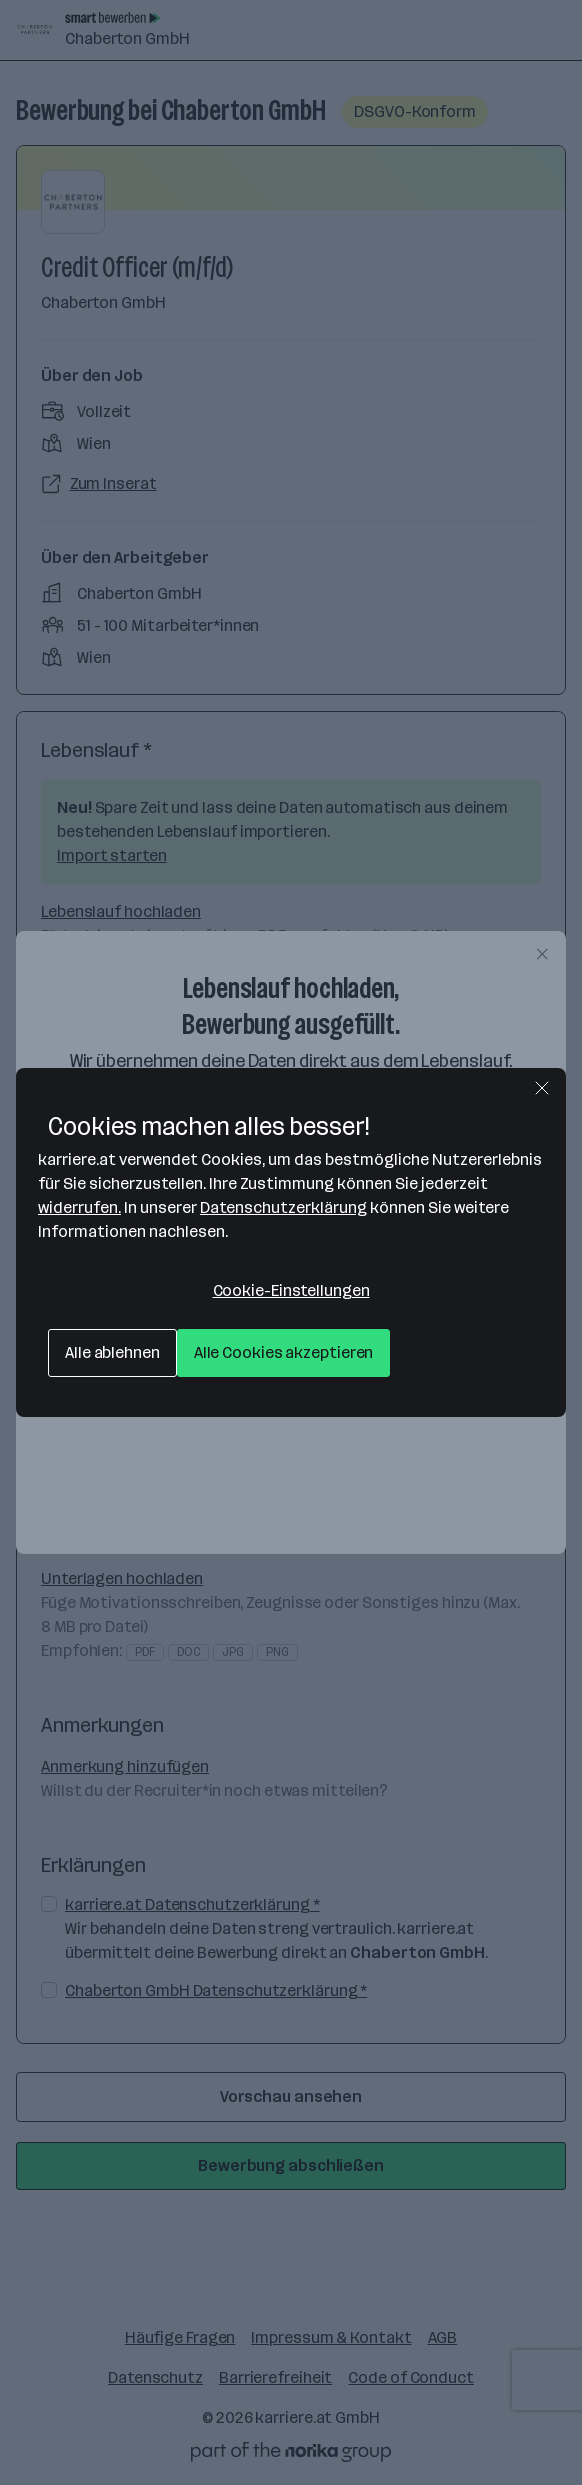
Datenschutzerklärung (283, 1207)
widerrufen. (79, 1207)
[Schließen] (542, 1088)
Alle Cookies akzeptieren (284, 1352)
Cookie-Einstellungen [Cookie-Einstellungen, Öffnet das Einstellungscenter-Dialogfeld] (291, 1290)
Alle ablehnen (112, 1352)
